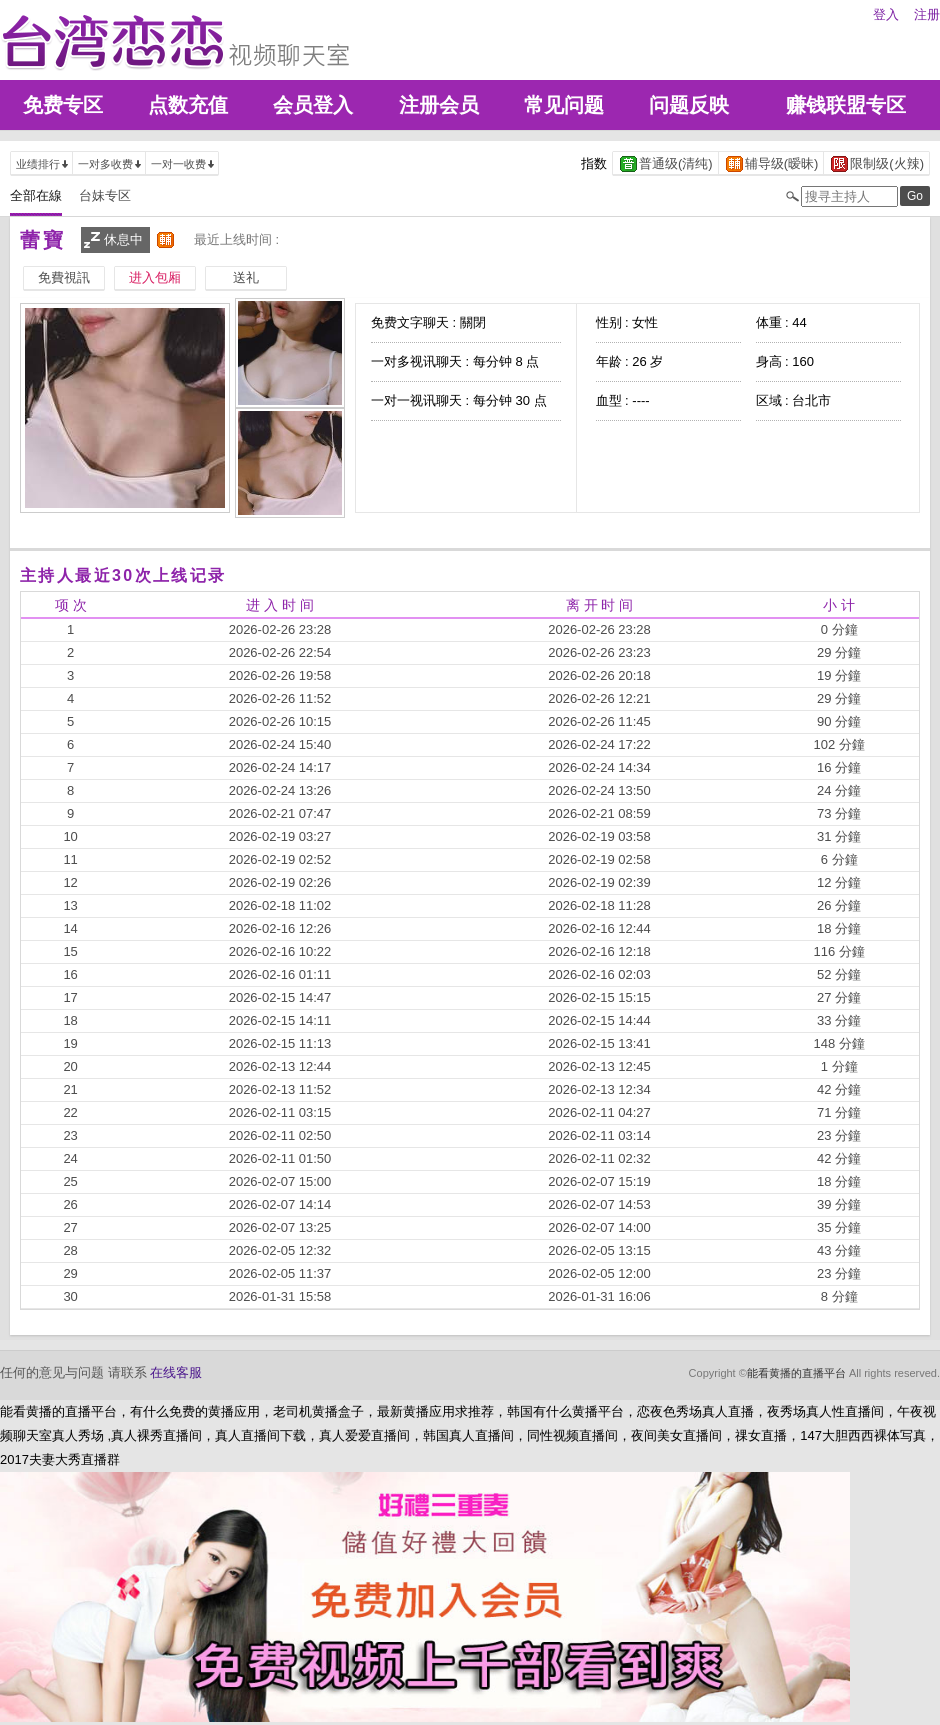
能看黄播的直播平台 (796, 1373)
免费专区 (63, 105)
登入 (886, 14)
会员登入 (313, 105)
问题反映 (689, 105)
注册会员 (439, 105)
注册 (927, 14)
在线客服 (176, 1372)
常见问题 (564, 105)
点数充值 (188, 105)
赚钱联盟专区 (846, 105)
